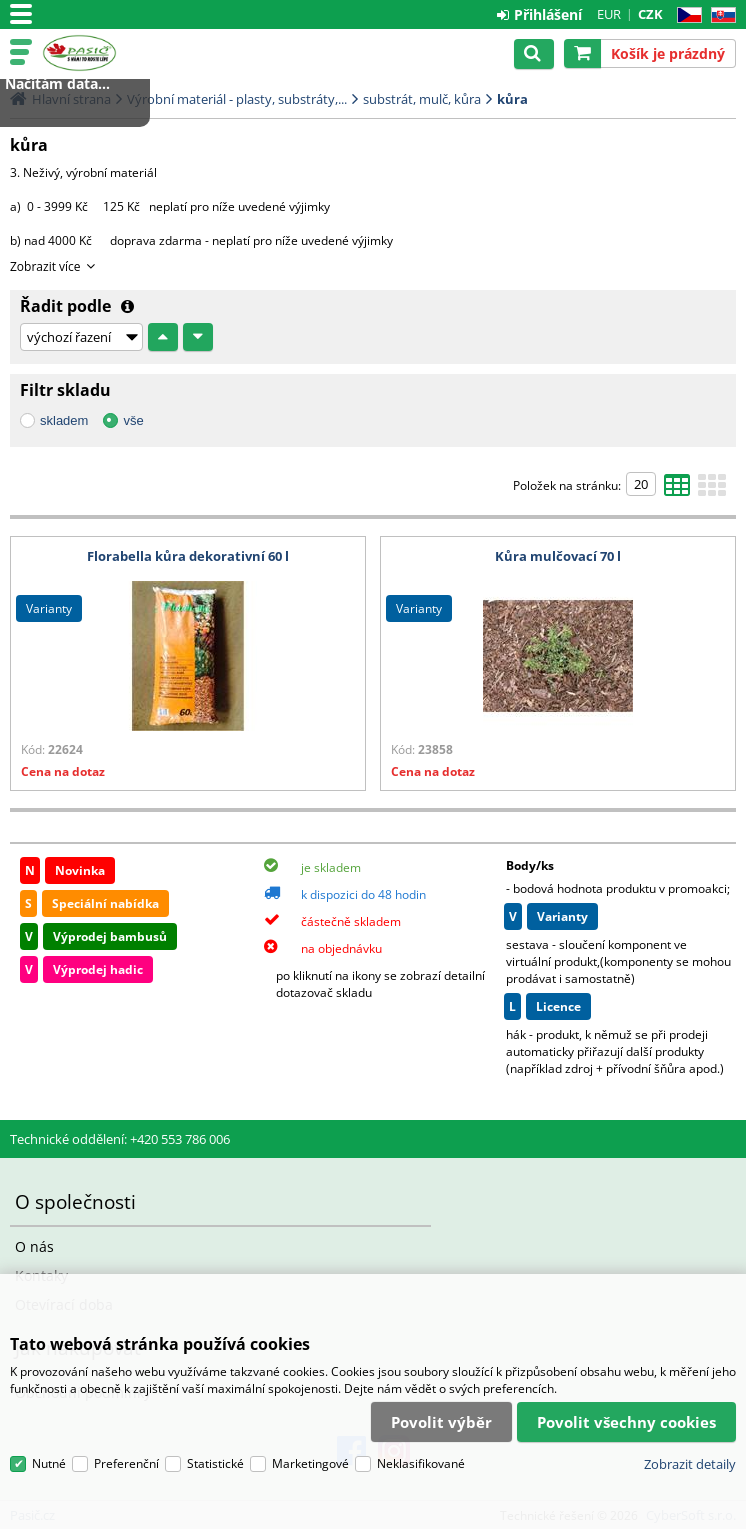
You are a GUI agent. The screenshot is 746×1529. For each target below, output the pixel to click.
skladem (64, 420)
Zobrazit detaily (690, 1464)
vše (133, 420)
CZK (650, 14)
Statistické (215, 1463)
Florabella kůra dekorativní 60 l (188, 556)
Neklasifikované (421, 1463)
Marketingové (310, 1463)
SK (719, 15)
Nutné (49, 1463)
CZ (685, 15)
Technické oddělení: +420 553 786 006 (120, 1139)
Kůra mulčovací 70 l (558, 556)
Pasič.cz (102, 53)
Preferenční (126, 1463)
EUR (609, 14)
